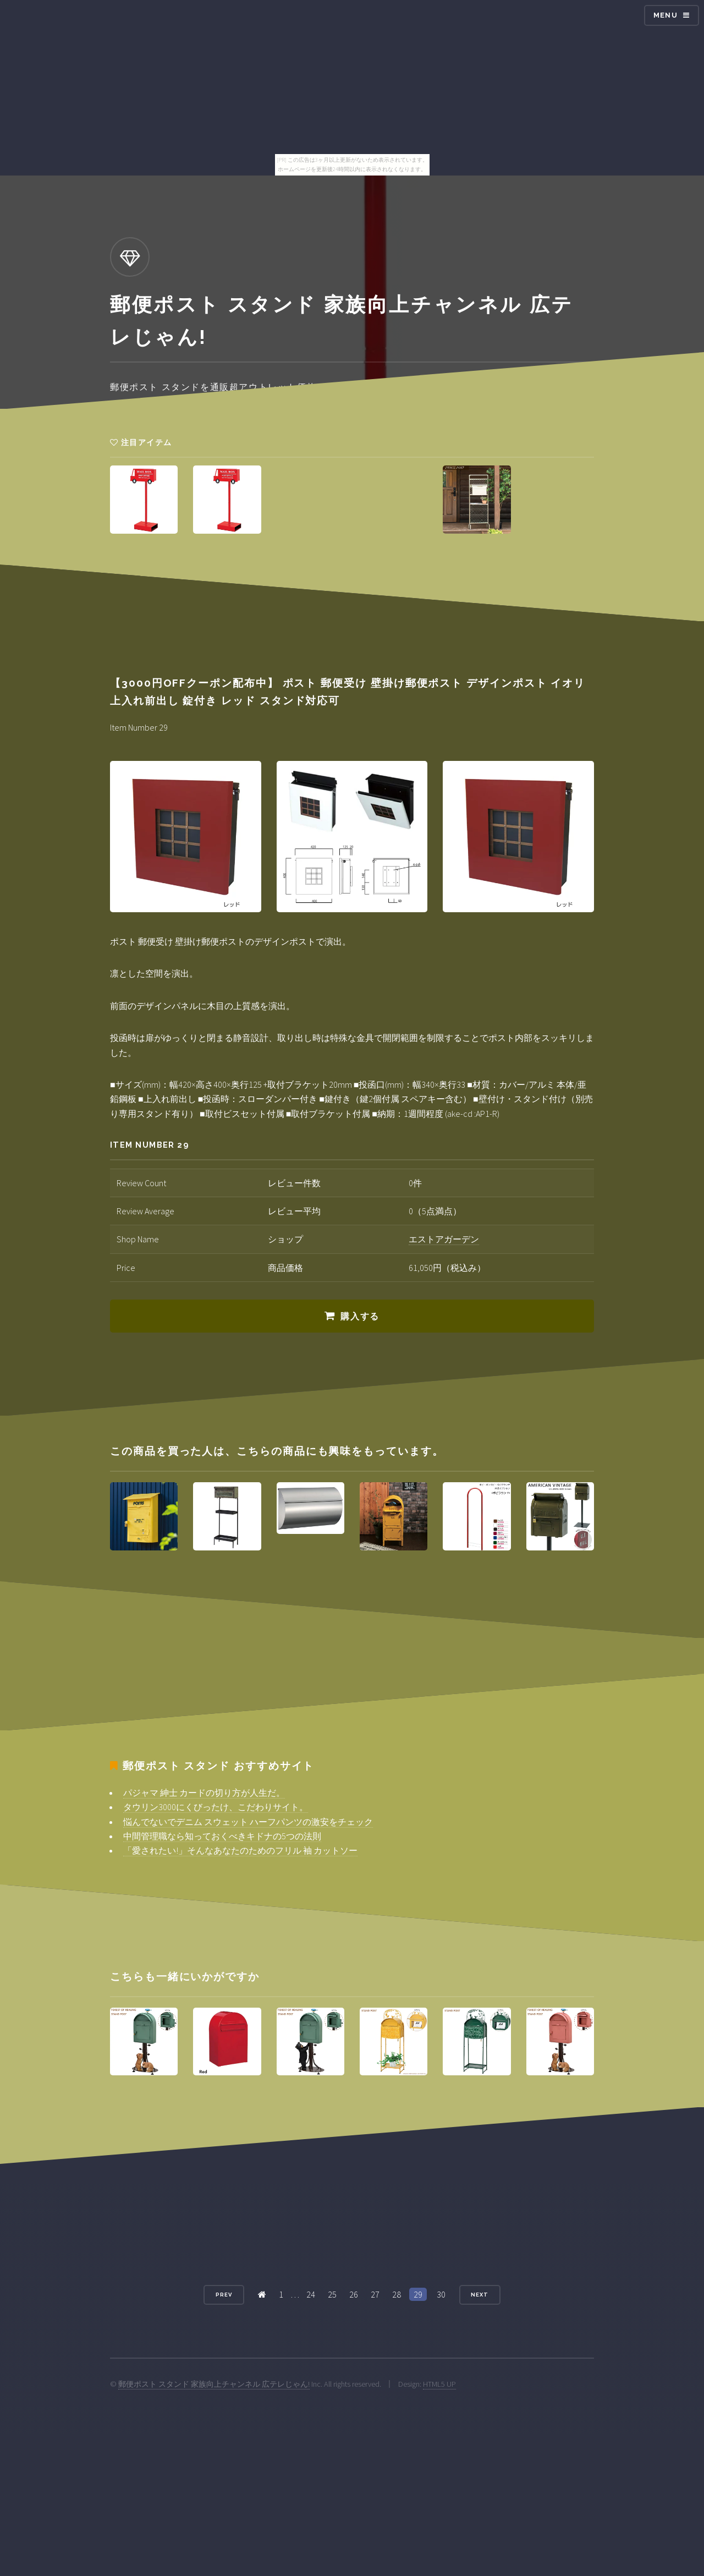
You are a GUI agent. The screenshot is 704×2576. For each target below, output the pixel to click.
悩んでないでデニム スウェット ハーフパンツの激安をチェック (248, 1821)
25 (332, 2294)
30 (441, 2294)
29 (418, 2294)
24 (310, 2294)
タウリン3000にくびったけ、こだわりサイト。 (215, 1806)
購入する (359, 1316)
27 (375, 2294)
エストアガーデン (444, 1239)
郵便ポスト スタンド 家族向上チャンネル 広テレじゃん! (214, 2384)
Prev (224, 2295)
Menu (665, 15)
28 (396, 2294)
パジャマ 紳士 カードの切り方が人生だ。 (204, 1792)
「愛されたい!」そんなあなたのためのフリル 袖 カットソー (240, 1850)
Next (479, 2295)
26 (353, 2294)
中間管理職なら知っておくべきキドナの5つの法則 (222, 1835)
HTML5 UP (439, 2384)
